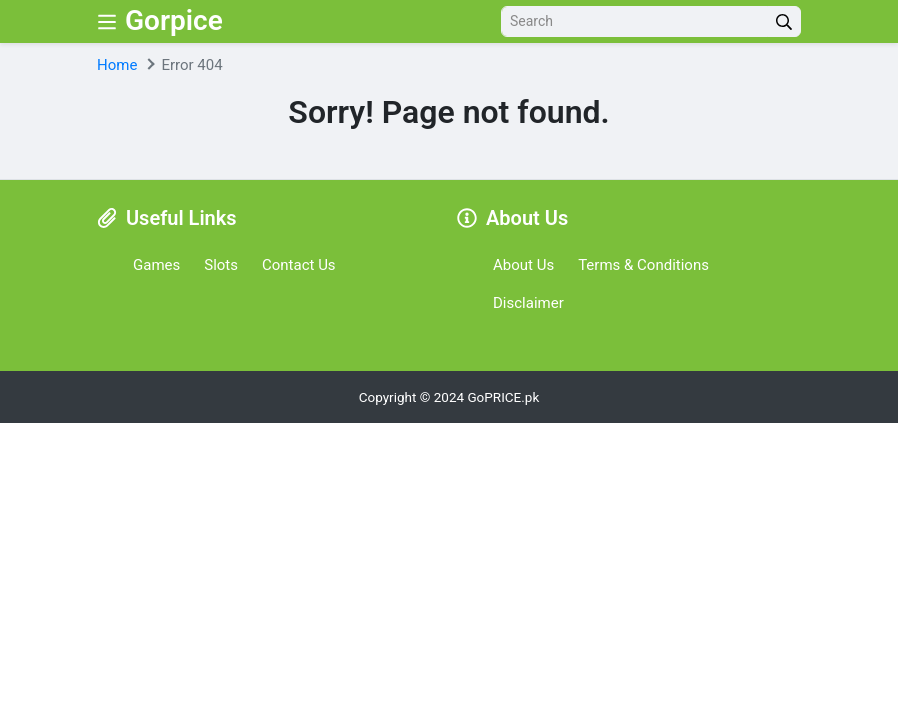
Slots (221, 265)
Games (156, 265)
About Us (523, 265)
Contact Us (299, 265)
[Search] (634, 21)
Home (117, 65)
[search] (784, 21)
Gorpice (174, 20)
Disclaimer (528, 303)
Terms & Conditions (643, 265)
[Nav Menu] (107, 21)
